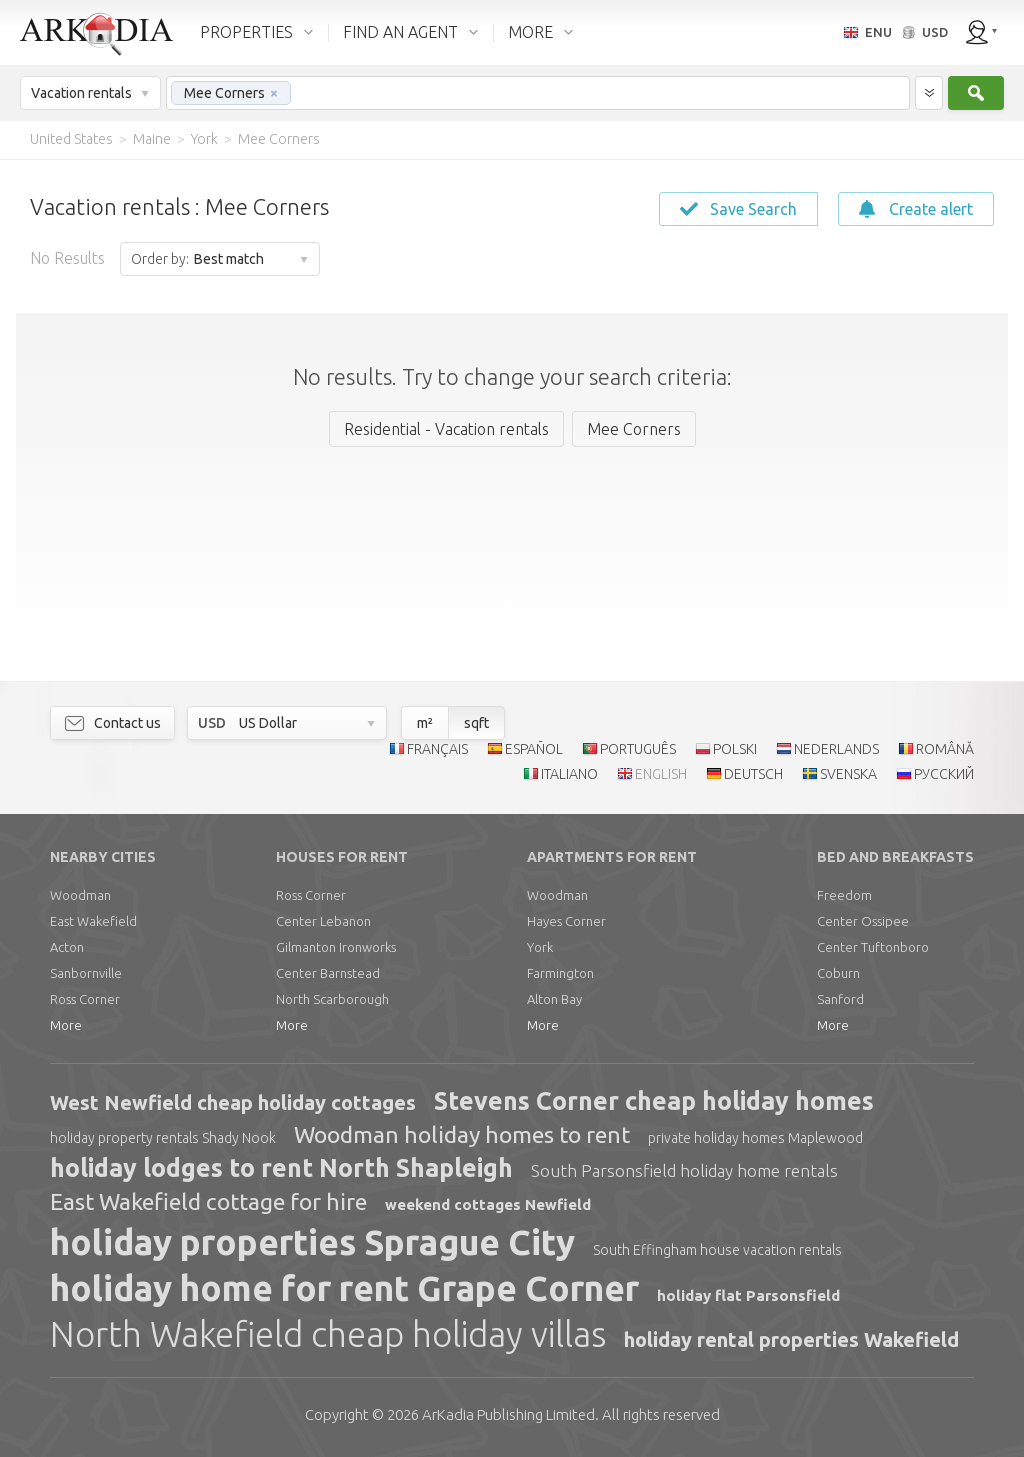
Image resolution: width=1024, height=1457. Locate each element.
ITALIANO (569, 774)
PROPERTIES (246, 32)
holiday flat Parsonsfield (748, 1295)
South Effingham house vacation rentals (717, 1250)
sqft (476, 723)
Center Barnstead (328, 973)
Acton (67, 947)
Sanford (840, 999)
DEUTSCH (753, 774)
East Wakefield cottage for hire (208, 1201)
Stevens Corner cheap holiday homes (654, 1101)
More (66, 1025)
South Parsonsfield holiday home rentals (684, 1170)
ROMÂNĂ (945, 749)
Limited (508, 1414)
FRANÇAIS (437, 749)
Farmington (560, 973)
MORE (530, 32)
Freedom (844, 895)
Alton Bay (554, 999)
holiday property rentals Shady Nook (163, 1138)
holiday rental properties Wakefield (791, 1339)
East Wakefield (93, 921)
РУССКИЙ (944, 774)
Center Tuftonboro (873, 947)
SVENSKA (848, 774)
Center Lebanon (323, 921)
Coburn (838, 973)
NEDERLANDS (836, 749)
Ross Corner (85, 999)
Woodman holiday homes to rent (462, 1134)
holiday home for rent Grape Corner (344, 1288)
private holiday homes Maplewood (755, 1138)
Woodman (80, 895)
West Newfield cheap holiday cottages (233, 1102)
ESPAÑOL (534, 749)
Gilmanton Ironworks (336, 947)
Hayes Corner (566, 921)
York (540, 947)
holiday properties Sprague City (312, 1242)
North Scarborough (332, 999)
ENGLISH (661, 774)
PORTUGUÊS (638, 749)
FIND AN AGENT (400, 32)
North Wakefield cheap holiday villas (328, 1334)
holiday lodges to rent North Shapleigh (281, 1168)
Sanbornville (86, 973)
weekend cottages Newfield (488, 1204)
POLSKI (735, 749)
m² (425, 723)
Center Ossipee (863, 921)
